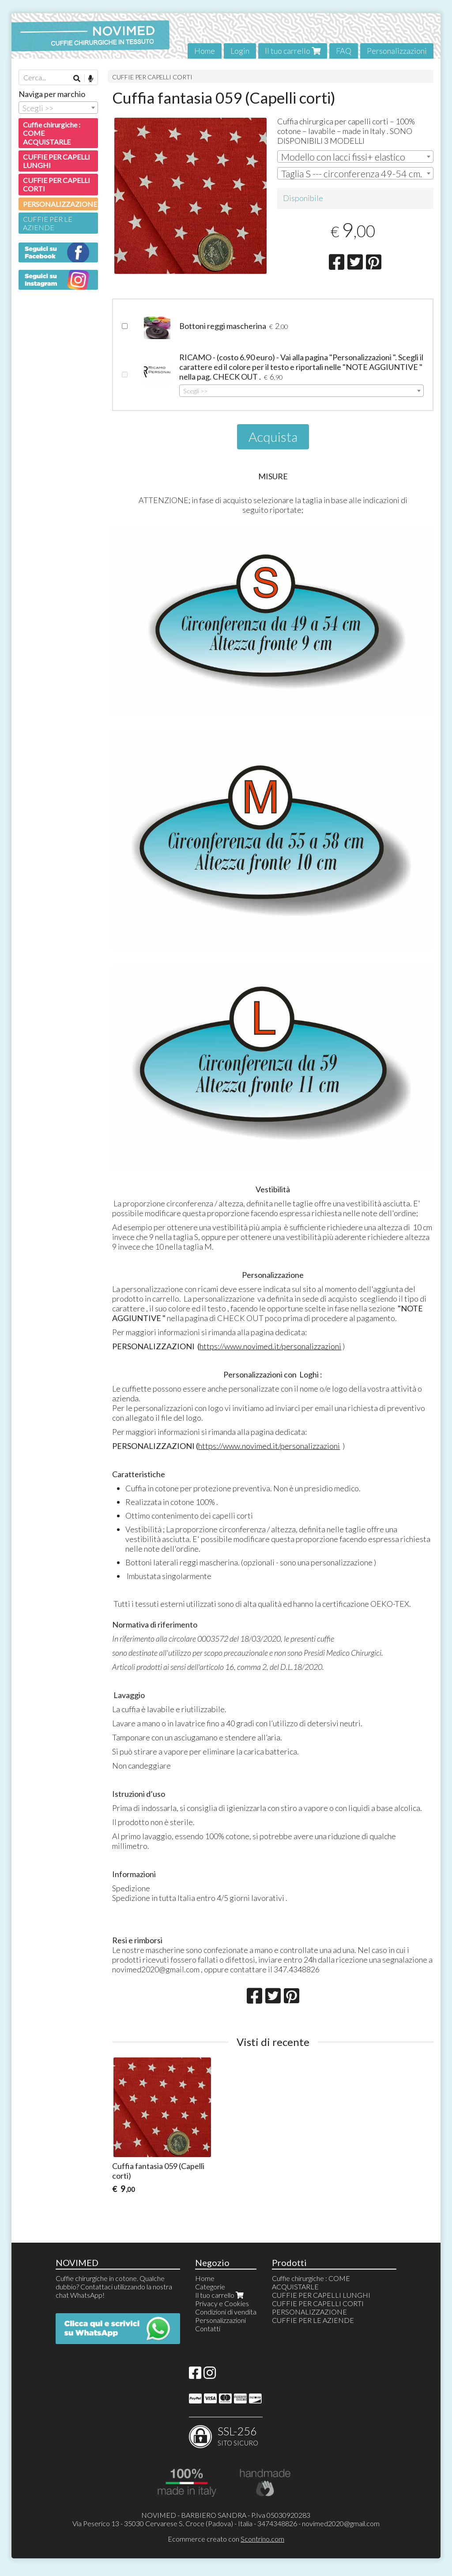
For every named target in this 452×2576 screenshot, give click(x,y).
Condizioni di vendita (225, 2311)
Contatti (207, 2328)
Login (239, 51)
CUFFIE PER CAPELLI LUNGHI (56, 161)
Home (204, 51)
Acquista (273, 436)
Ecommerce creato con (226, 2539)
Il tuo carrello (292, 51)
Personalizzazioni (397, 51)
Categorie (210, 2286)
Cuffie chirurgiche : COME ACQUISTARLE (51, 133)
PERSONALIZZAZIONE (60, 204)
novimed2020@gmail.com (341, 2523)
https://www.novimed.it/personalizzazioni (270, 1346)
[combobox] (355, 156)
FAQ (343, 51)
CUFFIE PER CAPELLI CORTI (152, 77)
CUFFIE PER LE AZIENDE (47, 223)
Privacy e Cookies (222, 2303)
